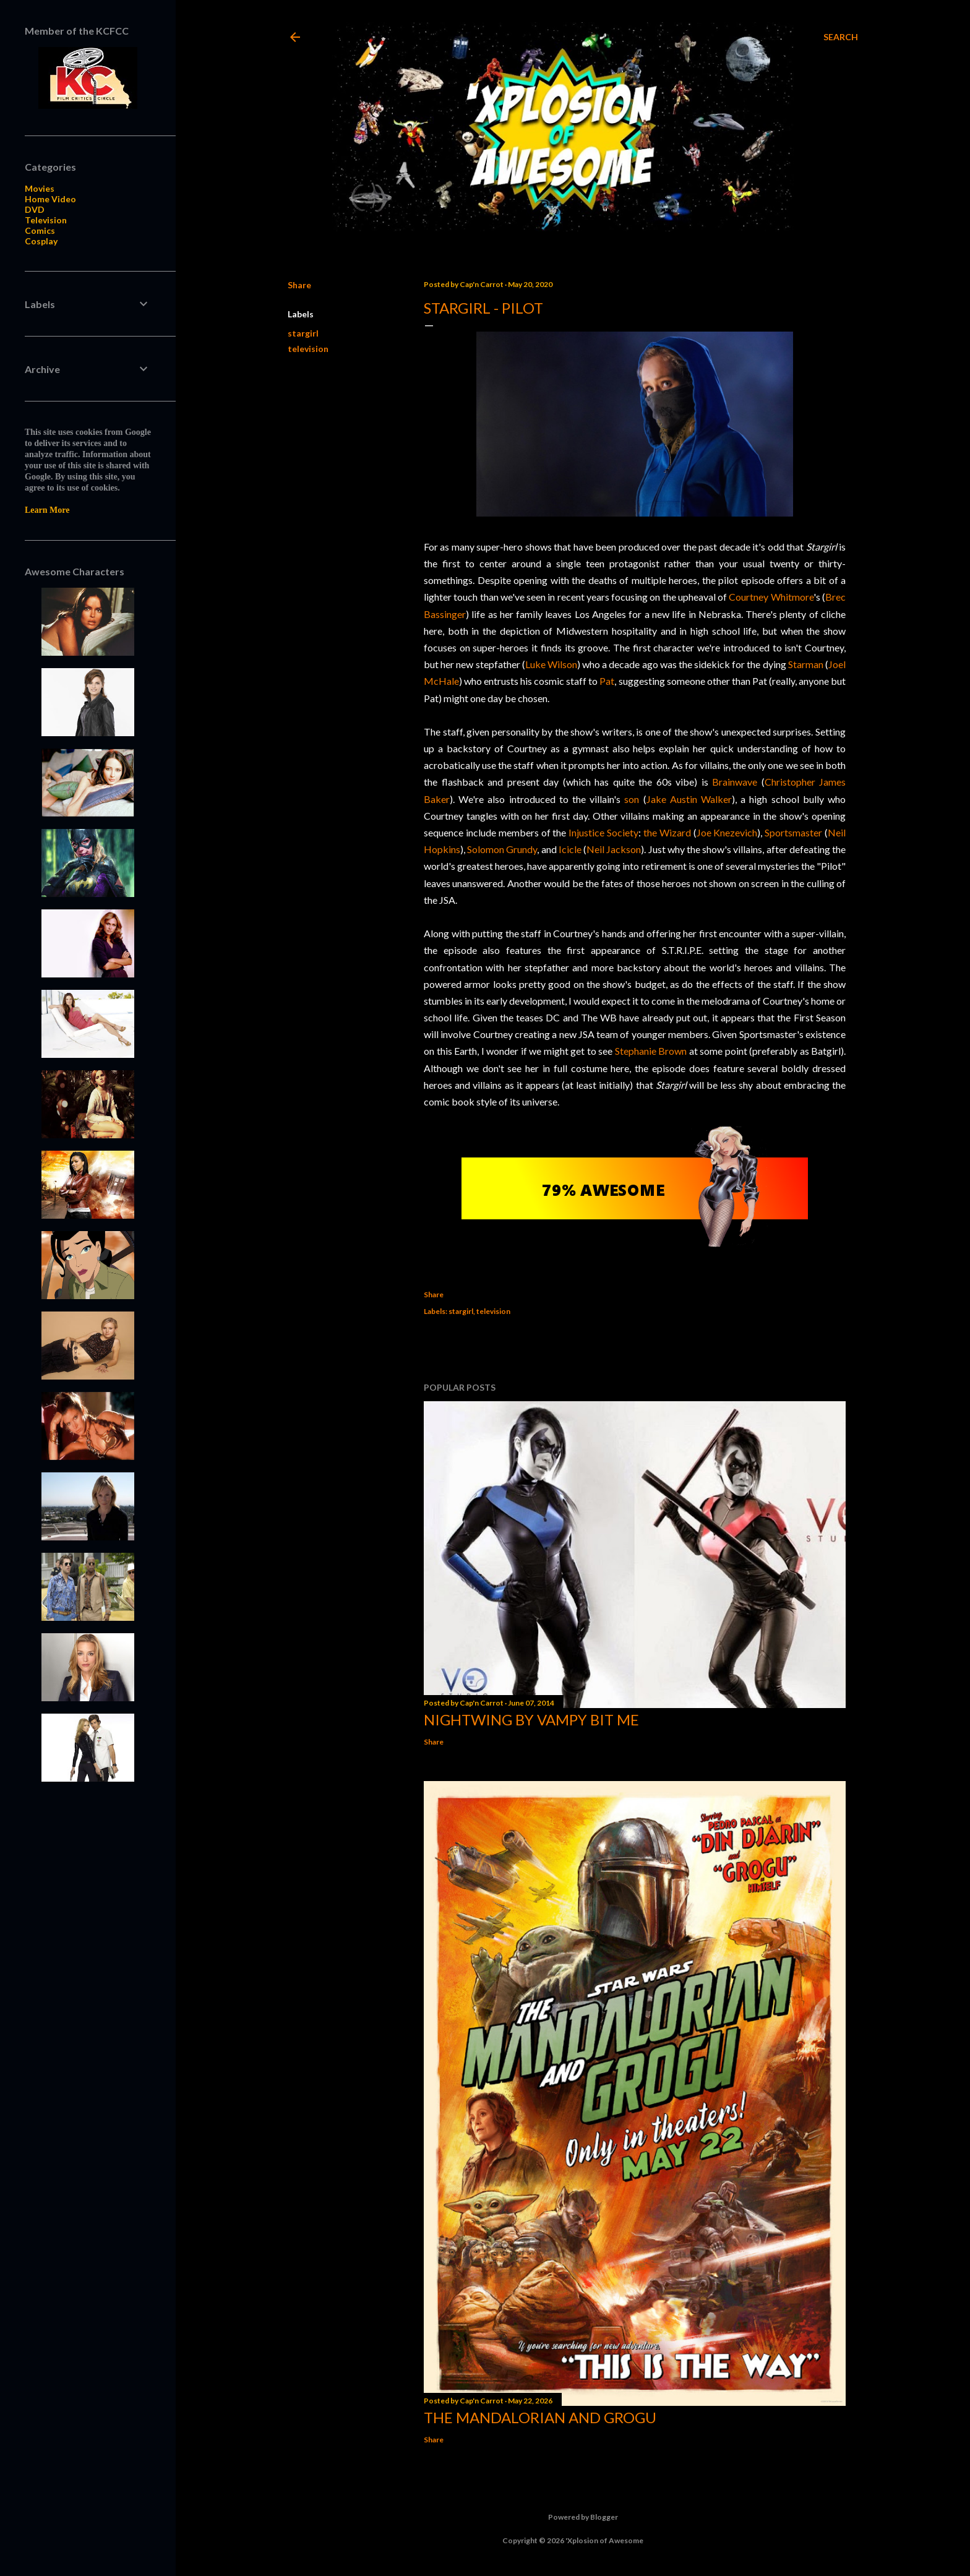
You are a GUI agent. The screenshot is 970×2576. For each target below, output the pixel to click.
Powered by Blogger (573, 2517)
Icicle (570, 849)
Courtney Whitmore (771, 597)
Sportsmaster (793, 832)
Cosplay (41, 241)
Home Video (50, 199)
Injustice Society (603, 832)
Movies (39, 188)
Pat (606, 681)
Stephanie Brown (651, 1051)
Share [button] (299, 285)
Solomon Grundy (502, 849)
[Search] (840, 37)
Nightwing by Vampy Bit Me (531, 1719)
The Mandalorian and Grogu (540, 2417)
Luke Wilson (551, 664)
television (308, 348)
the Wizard (667, 832)
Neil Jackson (613, 849)
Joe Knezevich (727, 832)
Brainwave (734, 782)
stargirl (303, 333)
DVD (35, 209)
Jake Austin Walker (689, 799)
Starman (805, 664)
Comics (40, 230)
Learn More (47, 510)
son (631, 799)
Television (46, 220)
